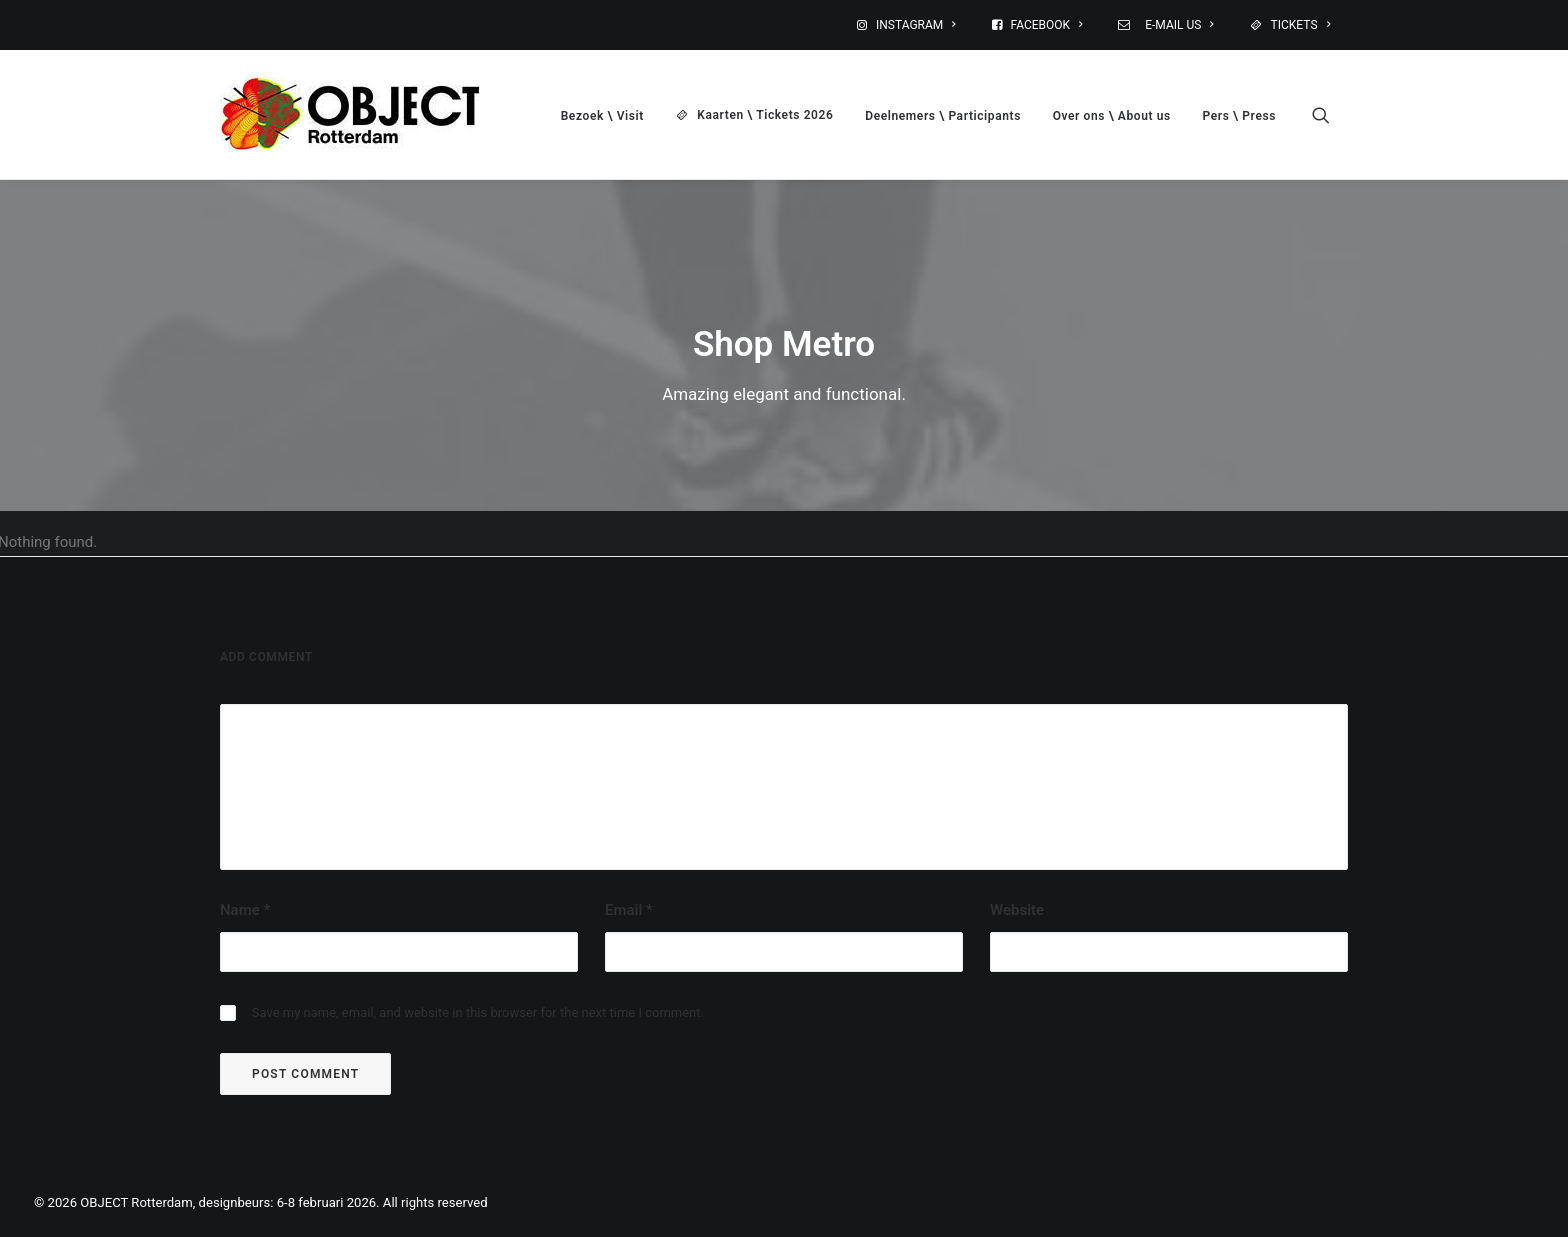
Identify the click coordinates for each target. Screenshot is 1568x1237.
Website (1017, 910)
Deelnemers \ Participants (943, 116)
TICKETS (1300, 25)
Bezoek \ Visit (602, 116)
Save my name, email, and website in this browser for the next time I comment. (478, 1012)
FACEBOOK (1047, 25)
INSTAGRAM (916, 25)
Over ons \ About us (1112, 116)
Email (629, 910)
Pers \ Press (1239, 116)
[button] (1330, 114)
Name (245, 910)
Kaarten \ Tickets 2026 (765, 115)
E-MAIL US (1176, 25)
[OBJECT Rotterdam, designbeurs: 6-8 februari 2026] (350, 114)
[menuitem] (919, 25)
